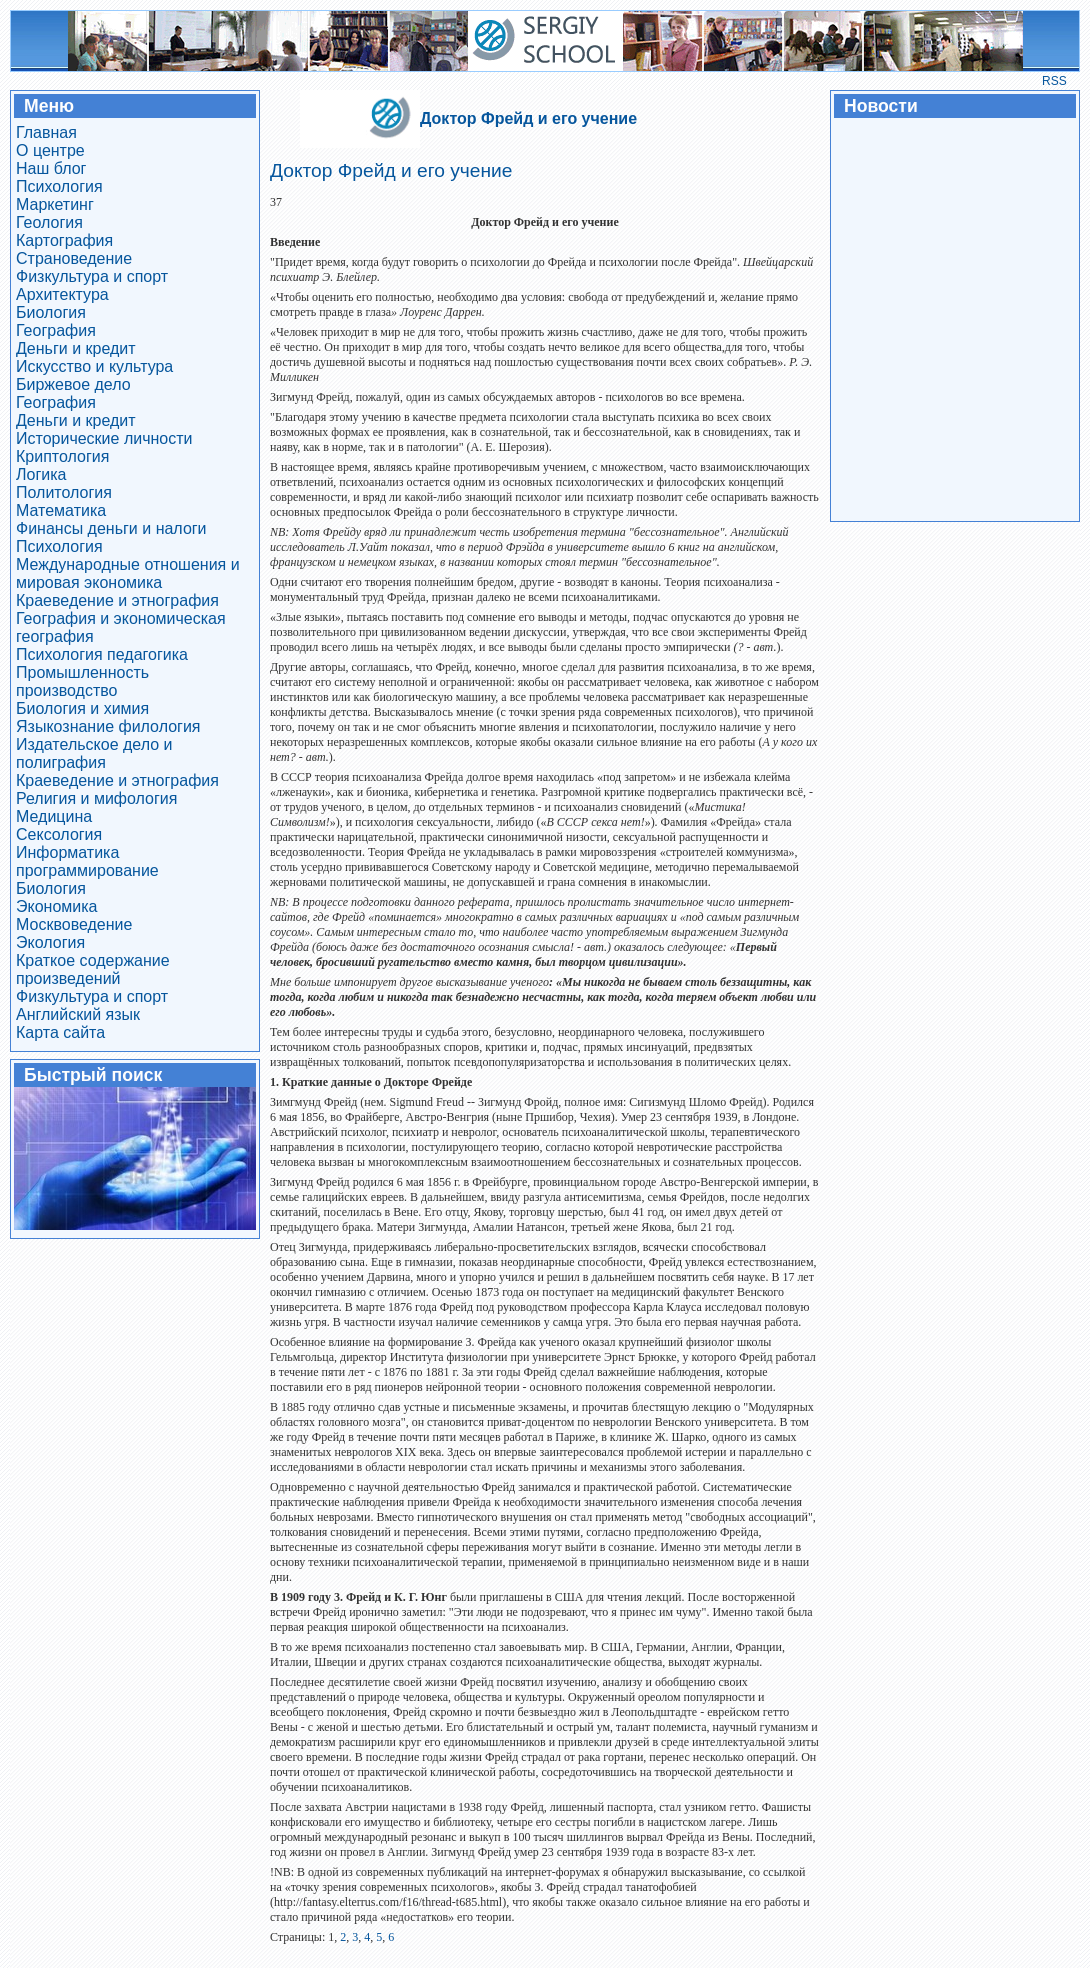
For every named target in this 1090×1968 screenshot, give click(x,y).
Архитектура (62, 294)
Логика (41, 474)
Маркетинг (55, 204)
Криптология (62, 456)
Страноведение (74, 258)
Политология (64, 492)
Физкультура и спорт (92, 276)
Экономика (57, 906)
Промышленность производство (82, 681)
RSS (1054, 81)
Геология (49, 222)
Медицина (54, 816)
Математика (61, 510)
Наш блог (51, 168)
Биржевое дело (73, 384)
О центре (50, 150)
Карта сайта (60, 1032)
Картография (64, 240)
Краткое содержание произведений (93, 969)
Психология (59, 186)
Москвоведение (74, 924)
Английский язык (78, 1014)
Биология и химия (82, 708)
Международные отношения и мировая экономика (128, 573)
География (56, 330)
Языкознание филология (108, 726)
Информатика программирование (87, 861)
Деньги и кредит (76, 348)
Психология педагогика (102, 654)
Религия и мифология (96, 798)
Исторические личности (104, 438)
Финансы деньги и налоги (111, 528)
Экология (50, 942)
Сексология (59, 834)
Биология (51, 312)
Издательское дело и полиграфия (94, 753)
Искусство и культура (94, 366)
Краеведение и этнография (117, 600)
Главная (46, 132)
